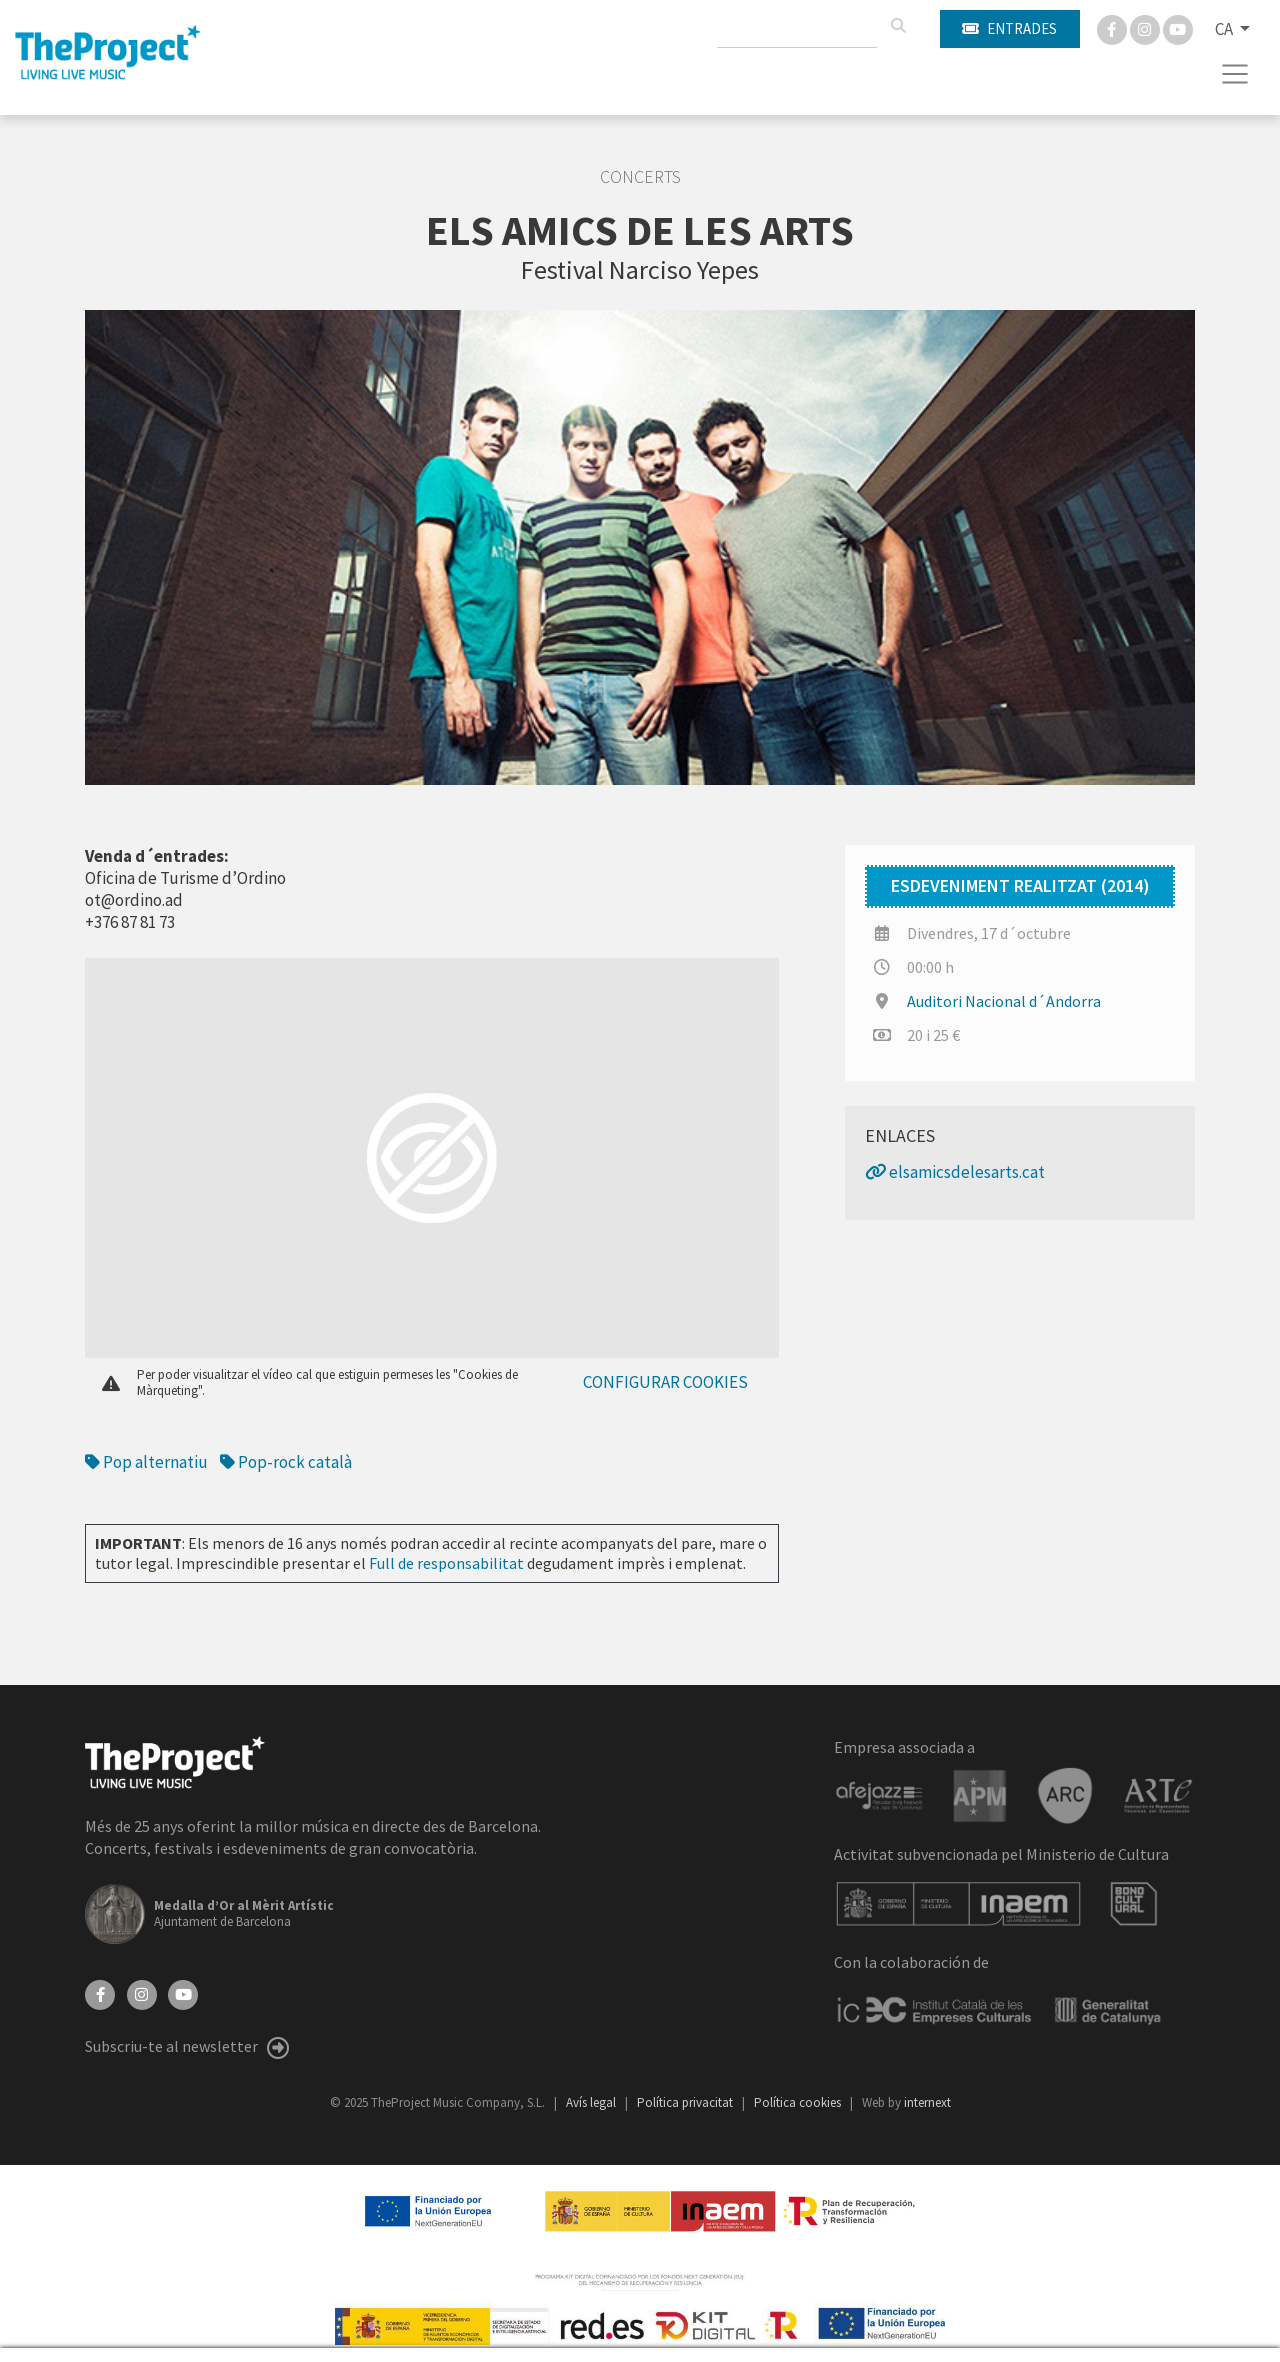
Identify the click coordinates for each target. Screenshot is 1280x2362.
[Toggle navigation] (1235, 74)
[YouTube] (183, 1992)
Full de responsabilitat (446, 1563)
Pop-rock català (286, 1462)
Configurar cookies (665, 1382)
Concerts (640, 177)
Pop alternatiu (146, 1462)
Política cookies (799, 2102)
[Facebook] (1113, 28)
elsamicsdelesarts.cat (955, 1172)
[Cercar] (898, 26)
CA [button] (1225, 29)
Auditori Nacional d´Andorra (1004, 1001)
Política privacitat (686, 2102)
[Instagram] (1146, 28)
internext (927, 2102)
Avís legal (592, 2102)
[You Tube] (1178, 28)
